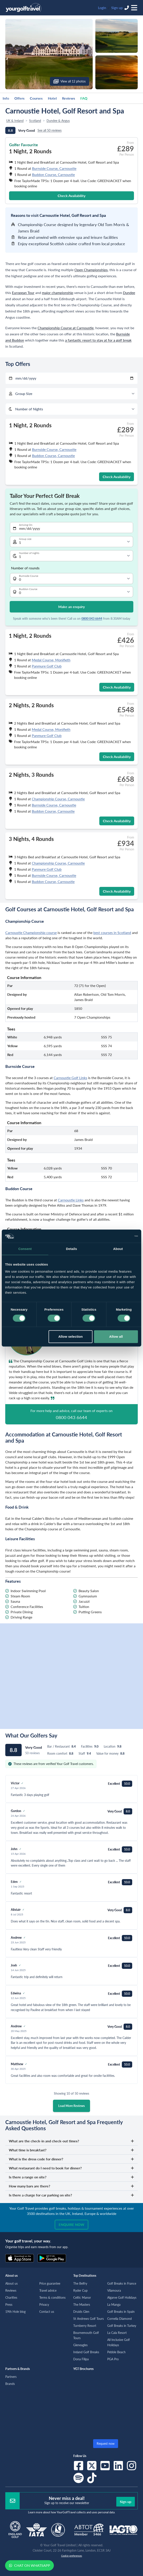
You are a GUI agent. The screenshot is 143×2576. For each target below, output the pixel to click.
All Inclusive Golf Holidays (118, 2342)
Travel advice (47, 2290)
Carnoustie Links (71, 1200)
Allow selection (70, 1336)
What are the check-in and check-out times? (71, 2141)
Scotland (35, 120)
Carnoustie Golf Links (70, 1078)
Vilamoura (114, 2290)
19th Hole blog (15, 2311)
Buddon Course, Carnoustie (53, 174)
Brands (10, 2384)
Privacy (44, 2304)
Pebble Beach (116, 2352)
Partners (11, 2377)
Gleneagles (80, 2345)
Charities (11, 2297)
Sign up (117, 7)
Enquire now (71, 2224)
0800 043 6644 (91, 618)
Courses (36, 98)
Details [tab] (71, 1249)
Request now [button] (106, 2443)
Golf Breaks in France (121, 2283)
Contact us (46, 2311)
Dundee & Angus (58, 120)
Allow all (116, 1336)
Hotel (52, 98)
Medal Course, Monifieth (51, 660)
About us (11, 2283)
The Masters (81, 2304)
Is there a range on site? (71, 2177)
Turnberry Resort (84, 2326)
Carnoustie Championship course (31, 932)
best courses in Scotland (112, 932)
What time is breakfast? (71, 2150)
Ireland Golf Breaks (86, 2352)
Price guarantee (49, 2283)
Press (8, 2304)
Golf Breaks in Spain (121, 2311)
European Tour (23, 292)
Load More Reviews (71, 2106)
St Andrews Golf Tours (88, 2318)
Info (6, 98)
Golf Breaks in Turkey (121, 2326)
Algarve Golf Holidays (121, 2297)
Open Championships (91, 270)
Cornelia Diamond (119, 2318)
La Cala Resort (117, 2333)
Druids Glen (81, 2311)
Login (102, 7)
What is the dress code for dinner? (71, 2159)
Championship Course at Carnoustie (66, 328)
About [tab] (118, 1249)
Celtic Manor (82, 2297)
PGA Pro (113, 2359)
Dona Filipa (81, 2359)
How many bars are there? (71, 2186)
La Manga (113, 2304)
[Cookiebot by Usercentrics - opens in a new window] (118, 1236)
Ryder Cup (80, 2290)
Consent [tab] (25, 1249)
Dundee (129, 292)
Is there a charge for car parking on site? (71, 2195)
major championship (57, 292)
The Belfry (80, 2283)
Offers (19, 98)
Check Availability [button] (71, 196)
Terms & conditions (52, 2297)
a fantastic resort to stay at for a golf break (98, 340)
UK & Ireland (15, 120)
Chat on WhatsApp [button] (29, 2565)
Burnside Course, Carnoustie (54, 168)
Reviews (68, 98)
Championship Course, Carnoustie (58, 799)
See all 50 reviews (50, 130)
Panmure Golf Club (47, 666)
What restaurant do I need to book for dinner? (71, 2168)
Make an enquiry (71, 607)
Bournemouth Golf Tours (86, 2335)
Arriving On (25, 524)
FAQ (83, 98)
